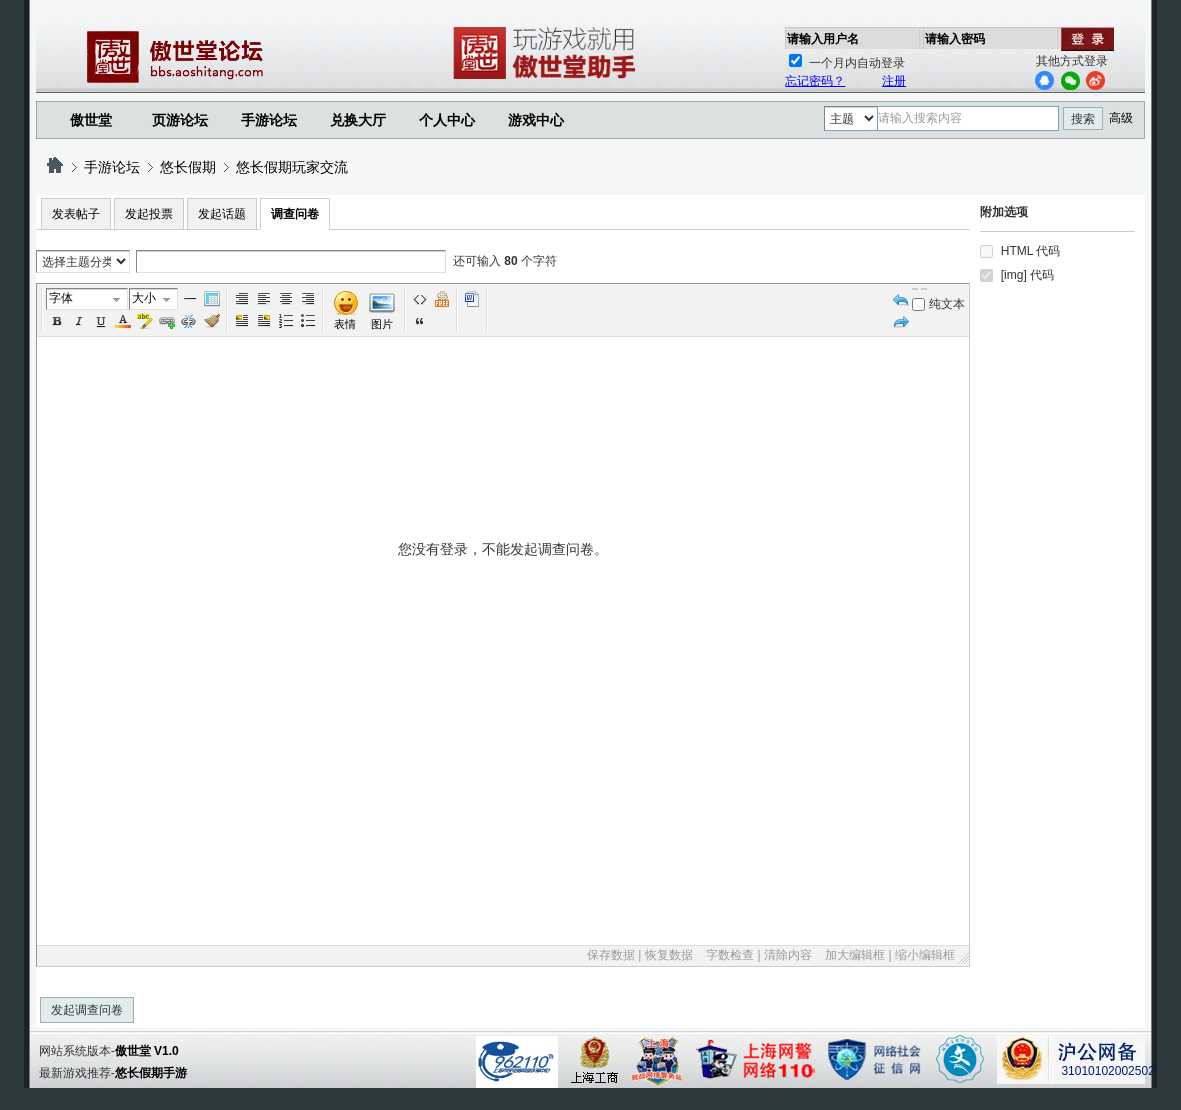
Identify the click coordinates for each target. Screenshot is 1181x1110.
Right (308, 299)
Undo (901, 299)
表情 (345, 324)
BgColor (145, 321)
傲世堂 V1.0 (147, 1051)
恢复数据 (669, 955)
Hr (190, 299)
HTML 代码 (1031, 251)
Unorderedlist (308, 321)
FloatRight (264, 321)
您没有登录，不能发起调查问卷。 (503, 741)
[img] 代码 (1027, 275)
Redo (901, 321)
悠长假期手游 (151, 1073)
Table (212, 299)
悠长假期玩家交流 (292, 167)
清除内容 (788, 955)
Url (167, 321)
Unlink (189, 321)
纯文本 (938, 304)
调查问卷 (295, 214)
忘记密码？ (815, 81)
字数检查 (730, 955)
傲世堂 (91, 120)
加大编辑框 (855, 955)
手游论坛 (269, 120)
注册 (894, 81)
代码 (420, 299)
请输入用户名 (823, 39)
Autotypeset (242, 299)
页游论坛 (180, 120)
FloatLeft (242, 321)
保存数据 (611, 955)
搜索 (1083, 119)
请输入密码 (955, 39)
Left (264, 299)
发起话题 (222, 214)
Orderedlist (286, 321)
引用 (420, 321)
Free (442, 299)
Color (123, 321)
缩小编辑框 (925, 955)
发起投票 (149, 214)
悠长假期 (188, 167)
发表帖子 (76, 214)
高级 (1121, 118)
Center (286, 299)
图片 (382, 324)
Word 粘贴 (472, 299)
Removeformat (212, 321)
